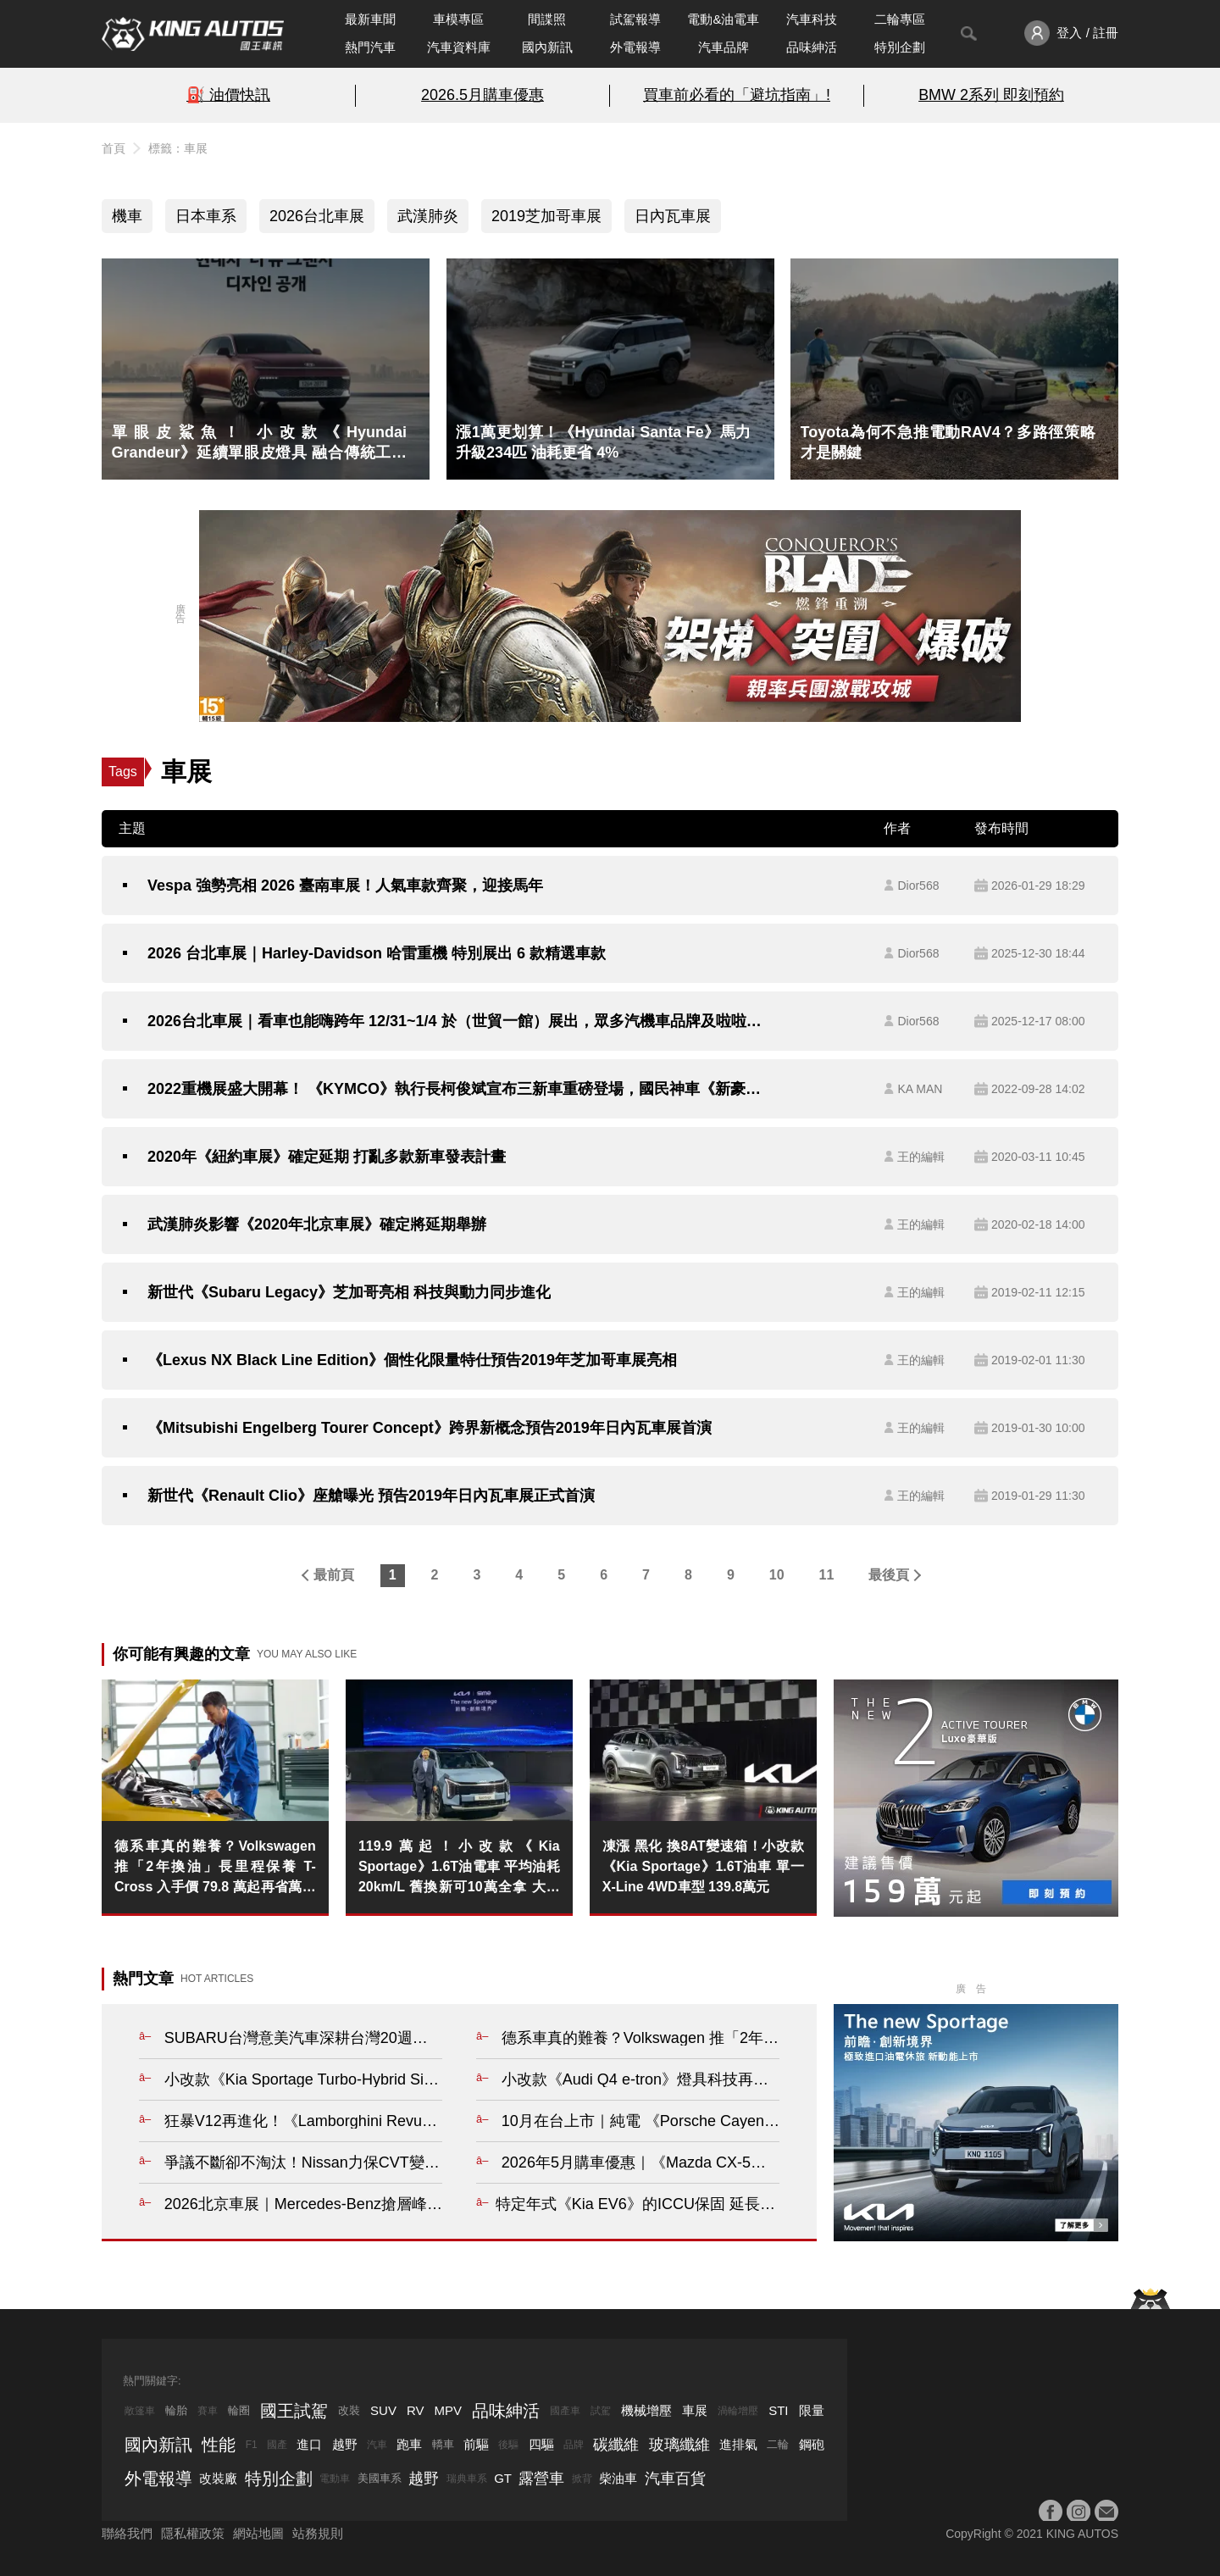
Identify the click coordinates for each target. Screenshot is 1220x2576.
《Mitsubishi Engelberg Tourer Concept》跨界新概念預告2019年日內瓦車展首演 (429, 1427)
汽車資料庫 (459, 47)
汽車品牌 (723, 47)
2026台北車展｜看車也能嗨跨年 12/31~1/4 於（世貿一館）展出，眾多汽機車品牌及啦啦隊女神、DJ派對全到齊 (454, 1021)
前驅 (476, 2444)
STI (778, 2410)
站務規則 (317, 2533)
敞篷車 (140, 2411)
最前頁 (333, 1575)
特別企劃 (899, 47)
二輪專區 (899, 19)
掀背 (582, 2478)
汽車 (377, 2445)
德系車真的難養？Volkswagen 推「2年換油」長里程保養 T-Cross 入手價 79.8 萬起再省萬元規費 (215, 1868)
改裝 (349, 2410)
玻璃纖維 (679, 2444)
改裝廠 (218, 2478)
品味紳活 (811, 47)
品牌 (573, 2445)
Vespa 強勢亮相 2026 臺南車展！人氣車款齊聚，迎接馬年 (345, 885)
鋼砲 (811, 2444)
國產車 (565, 2411)
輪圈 (239, 2410)
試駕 (601, 2411)
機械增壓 (646, 2410)
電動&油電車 (723, 19)
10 (777, 1575)
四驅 (541, 2444)
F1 (252, 2445)
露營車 (541, 2478)
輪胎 (176, 2410)
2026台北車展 (316, 216)
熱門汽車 (370, 47)
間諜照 (547, 19)
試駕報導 (635, 19)
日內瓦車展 (673, 216)
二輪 (778, 2444)
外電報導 (635, 47)
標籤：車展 (178, 148)
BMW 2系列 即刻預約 (991, 94)
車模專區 (458, 19)
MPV (449, 2410)
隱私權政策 (193, 2533)
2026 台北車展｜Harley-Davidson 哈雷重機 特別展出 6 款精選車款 (376, 953)
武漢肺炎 (427, 216)
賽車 (207, 2411)
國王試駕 (294, 2410)
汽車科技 (811, 19)
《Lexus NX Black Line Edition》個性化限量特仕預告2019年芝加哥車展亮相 (412, 1360)
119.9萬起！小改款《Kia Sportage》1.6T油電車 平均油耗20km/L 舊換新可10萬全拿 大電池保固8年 (459, 1868)
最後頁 (888, 1575)
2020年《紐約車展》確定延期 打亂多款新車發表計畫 (326, 1156)
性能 (219, 2444)
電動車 (334, 2478)
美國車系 (380, 2478)
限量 (811, 2410)
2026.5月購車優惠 (482, 94)
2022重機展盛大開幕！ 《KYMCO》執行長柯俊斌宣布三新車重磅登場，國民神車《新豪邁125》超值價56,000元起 (454, 1088)
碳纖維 (616, 2444)
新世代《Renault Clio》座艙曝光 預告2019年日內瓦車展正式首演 (371, 1495)
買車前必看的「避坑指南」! (736, 94)
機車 (127, 216)
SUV (383, 2410)
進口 (309, 2444)
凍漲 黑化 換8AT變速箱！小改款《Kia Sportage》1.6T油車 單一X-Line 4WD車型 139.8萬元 (703, 1866)
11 (827, 1575)
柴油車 (618, 2478)
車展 (694, 2410)
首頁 (113, 148)
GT (503, 2478)
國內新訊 (547, 47)
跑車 (409, 2444)
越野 (345, 2444)
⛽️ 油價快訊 (228, 94)
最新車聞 (370, 19)
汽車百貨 (675, 2478)
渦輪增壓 (738, 2411)
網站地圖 (258, 2533)
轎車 (443, 2444)
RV (415, 2410)
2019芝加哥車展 (546, 216)
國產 (277, 2445)
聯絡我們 (127, 2533)
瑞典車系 (466, 2478)
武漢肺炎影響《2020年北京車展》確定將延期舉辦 (316, 1224)
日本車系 (205, 216)
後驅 (508, 2445)
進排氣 (738, 2444)
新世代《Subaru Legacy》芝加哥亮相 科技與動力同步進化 (349, 1292)
